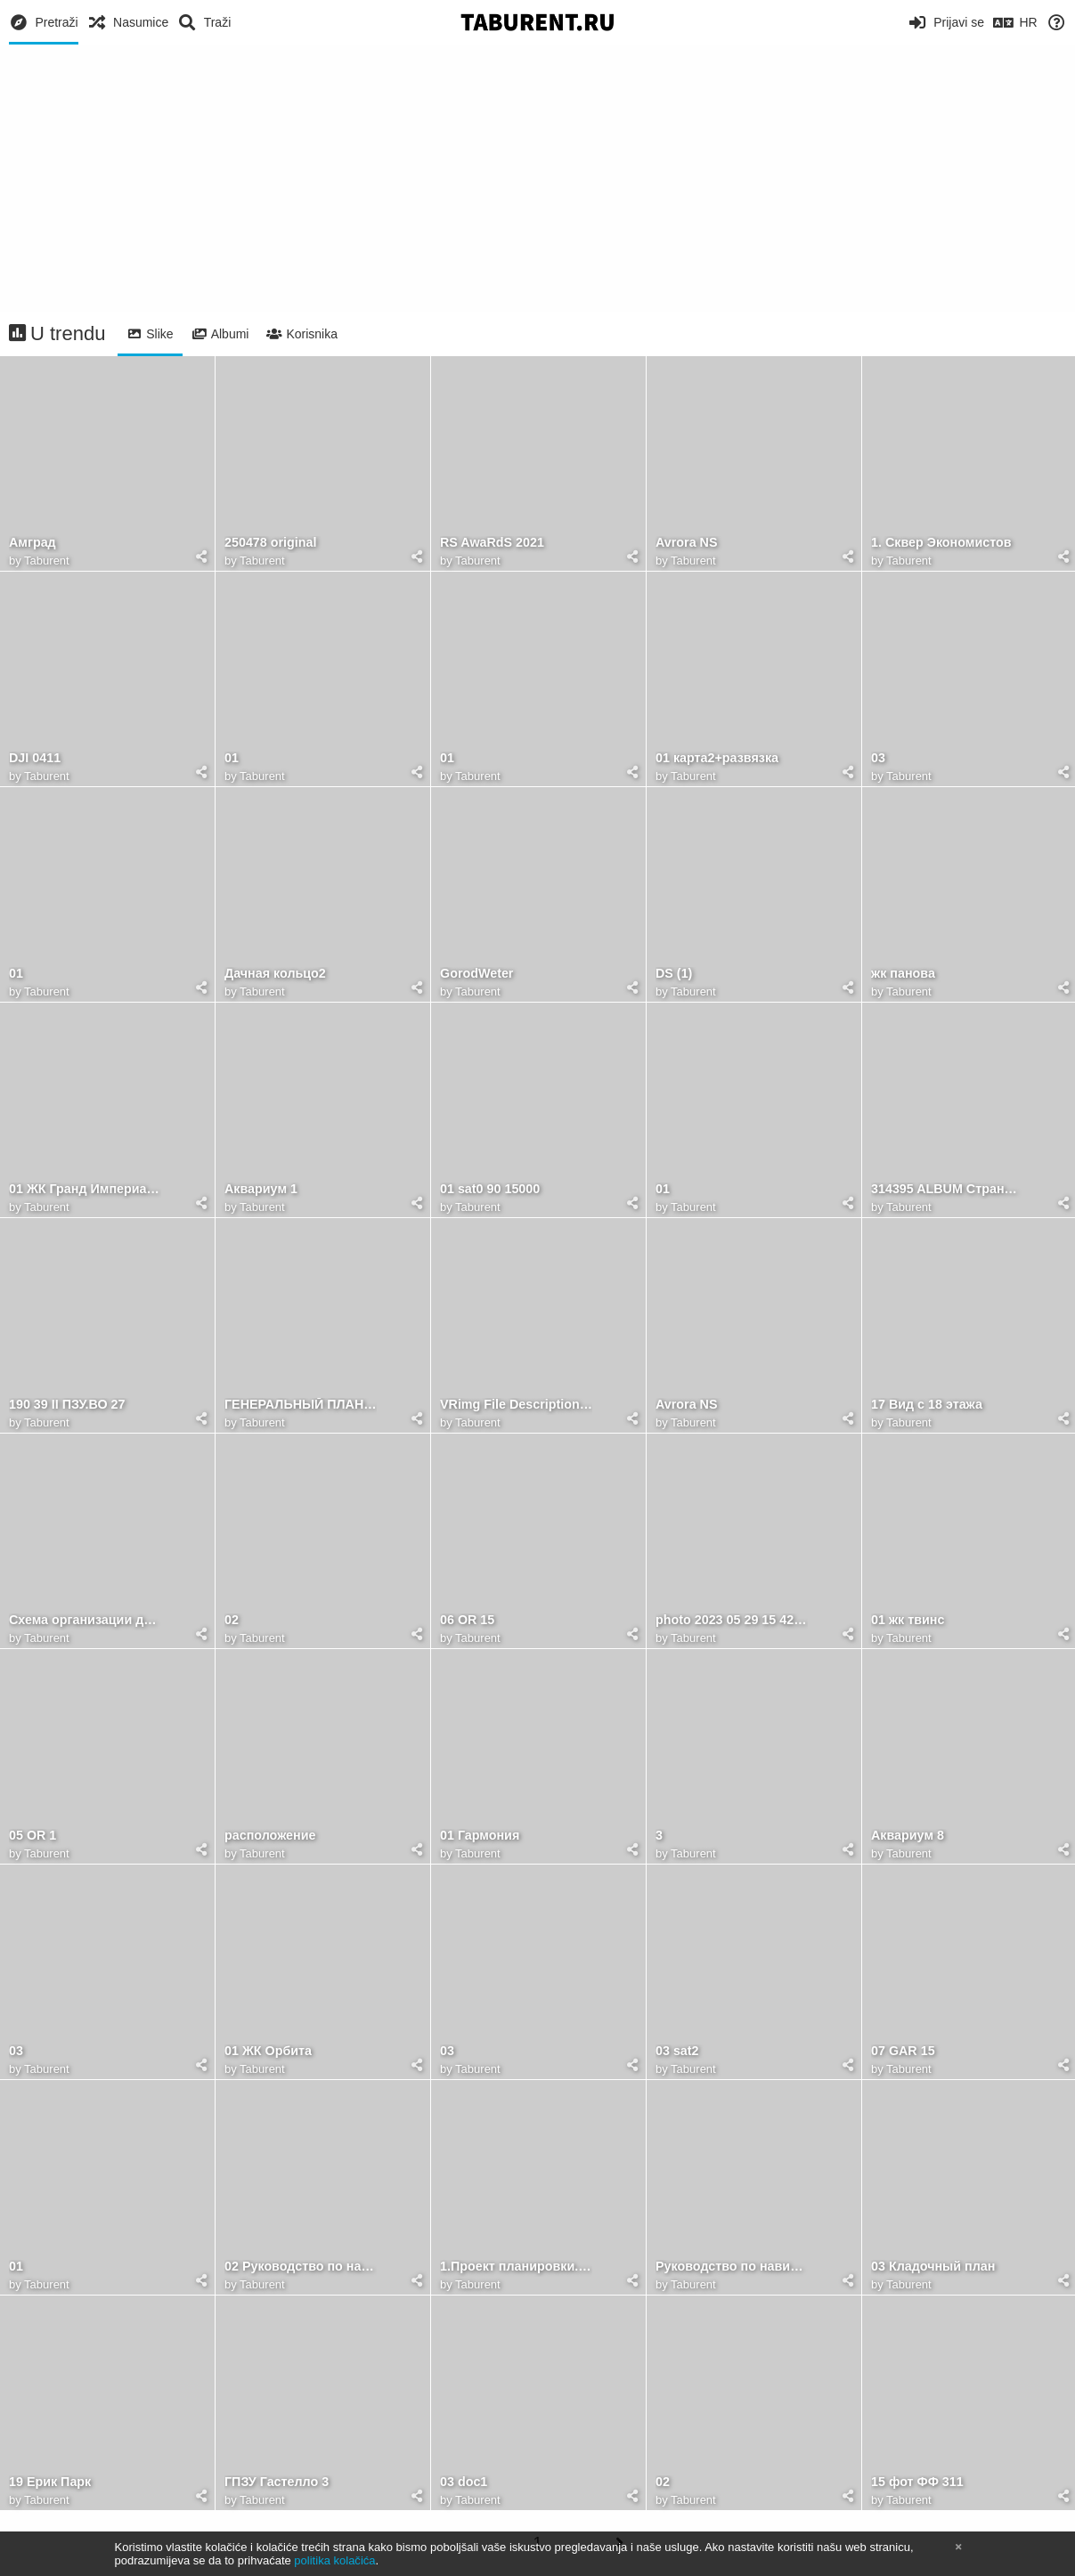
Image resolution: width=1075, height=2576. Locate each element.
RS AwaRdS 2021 (492, 542)
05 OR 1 (32, 1835)
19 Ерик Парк (50, 2482)
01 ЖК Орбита (268, 2051)
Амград (32, 542)
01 (231, 758)
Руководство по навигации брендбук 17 (732, 2266)
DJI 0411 (35, 758)
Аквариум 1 (260, 1189)
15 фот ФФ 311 (917, 2482)
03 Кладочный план (933, 2266)
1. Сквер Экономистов (941, 542)
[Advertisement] (537, 178)
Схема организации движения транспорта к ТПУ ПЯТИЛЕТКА (85, 1620)
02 (231, 1620)
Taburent (46, 560)
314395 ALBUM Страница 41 (947, 1189)
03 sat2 (677, 2051)
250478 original (270, 542)
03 (878, 758)
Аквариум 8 (907, 1835)
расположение (269, 1835)
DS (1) (674, 973)
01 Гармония (479, 1835)
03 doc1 (463, 2482)
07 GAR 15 (903, 2051)
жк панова (903, 973)
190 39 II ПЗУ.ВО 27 (67, 1404)
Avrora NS (686, 542)
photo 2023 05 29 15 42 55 (732, 1620)
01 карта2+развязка (717, 758)
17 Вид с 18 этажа (926, 1404)
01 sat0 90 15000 (490, 1189)
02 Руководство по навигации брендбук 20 (300, 2266)
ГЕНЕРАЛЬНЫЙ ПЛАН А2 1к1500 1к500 (300, 1404)
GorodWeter (476, 973)
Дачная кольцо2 (275, 973)
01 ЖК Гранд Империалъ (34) (85, 1189)
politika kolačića (334, 2560)
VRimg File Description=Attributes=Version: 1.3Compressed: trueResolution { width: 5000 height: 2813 (516, 1404)
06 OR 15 (467, 1620)
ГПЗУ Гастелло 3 (276, 2482)
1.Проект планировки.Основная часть (516, 2266)
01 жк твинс (907, 1620)
